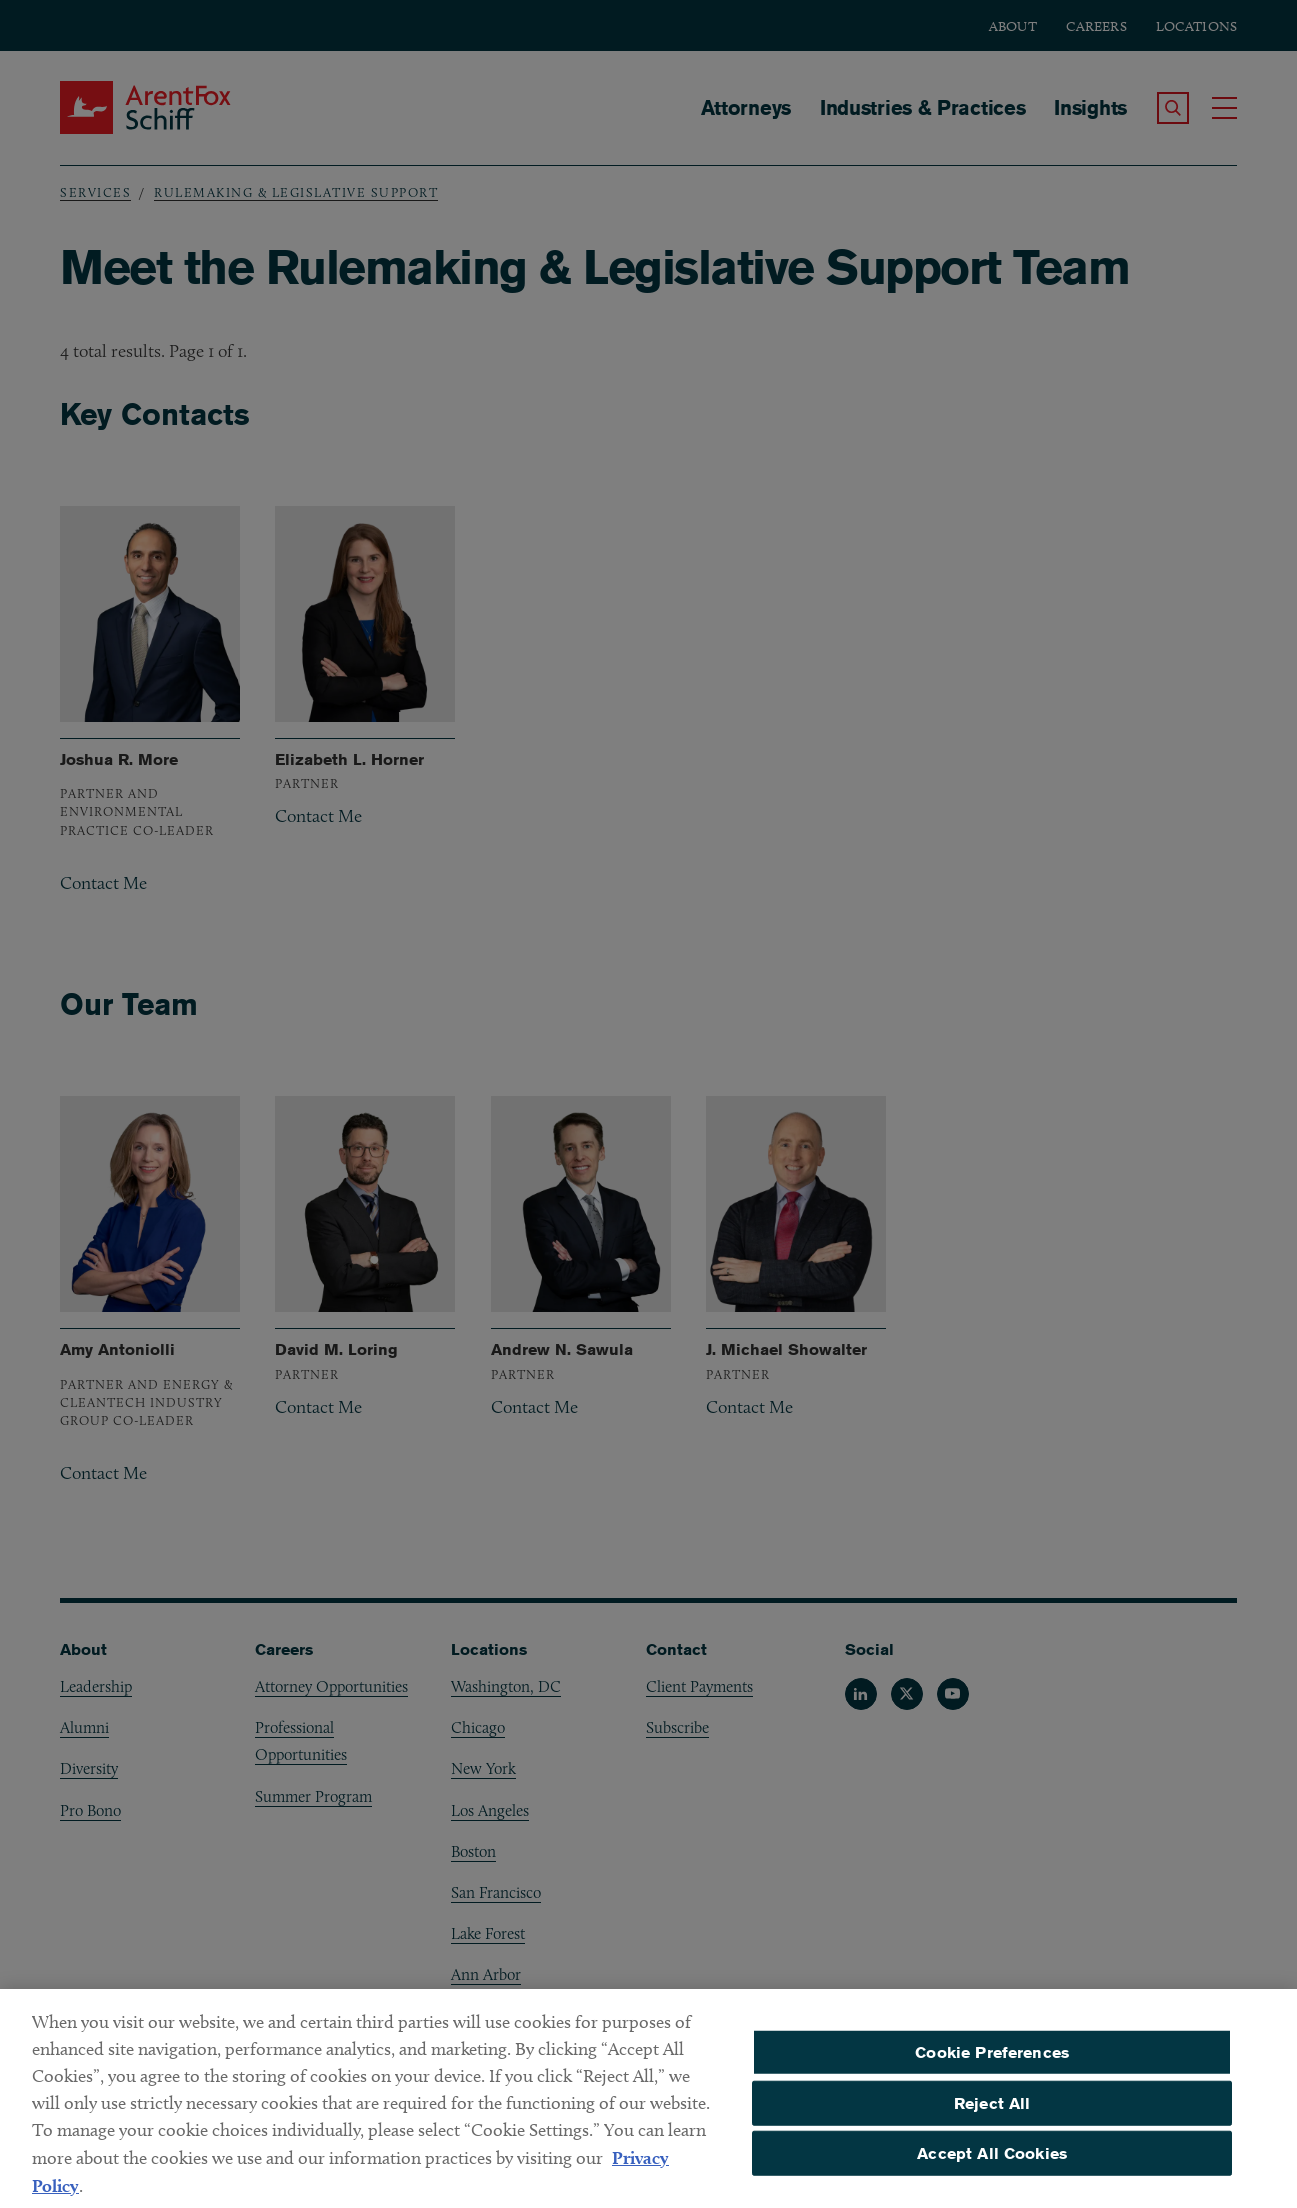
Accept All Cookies (992, 2162)
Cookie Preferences (992, 2061)
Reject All (992, 2112)
